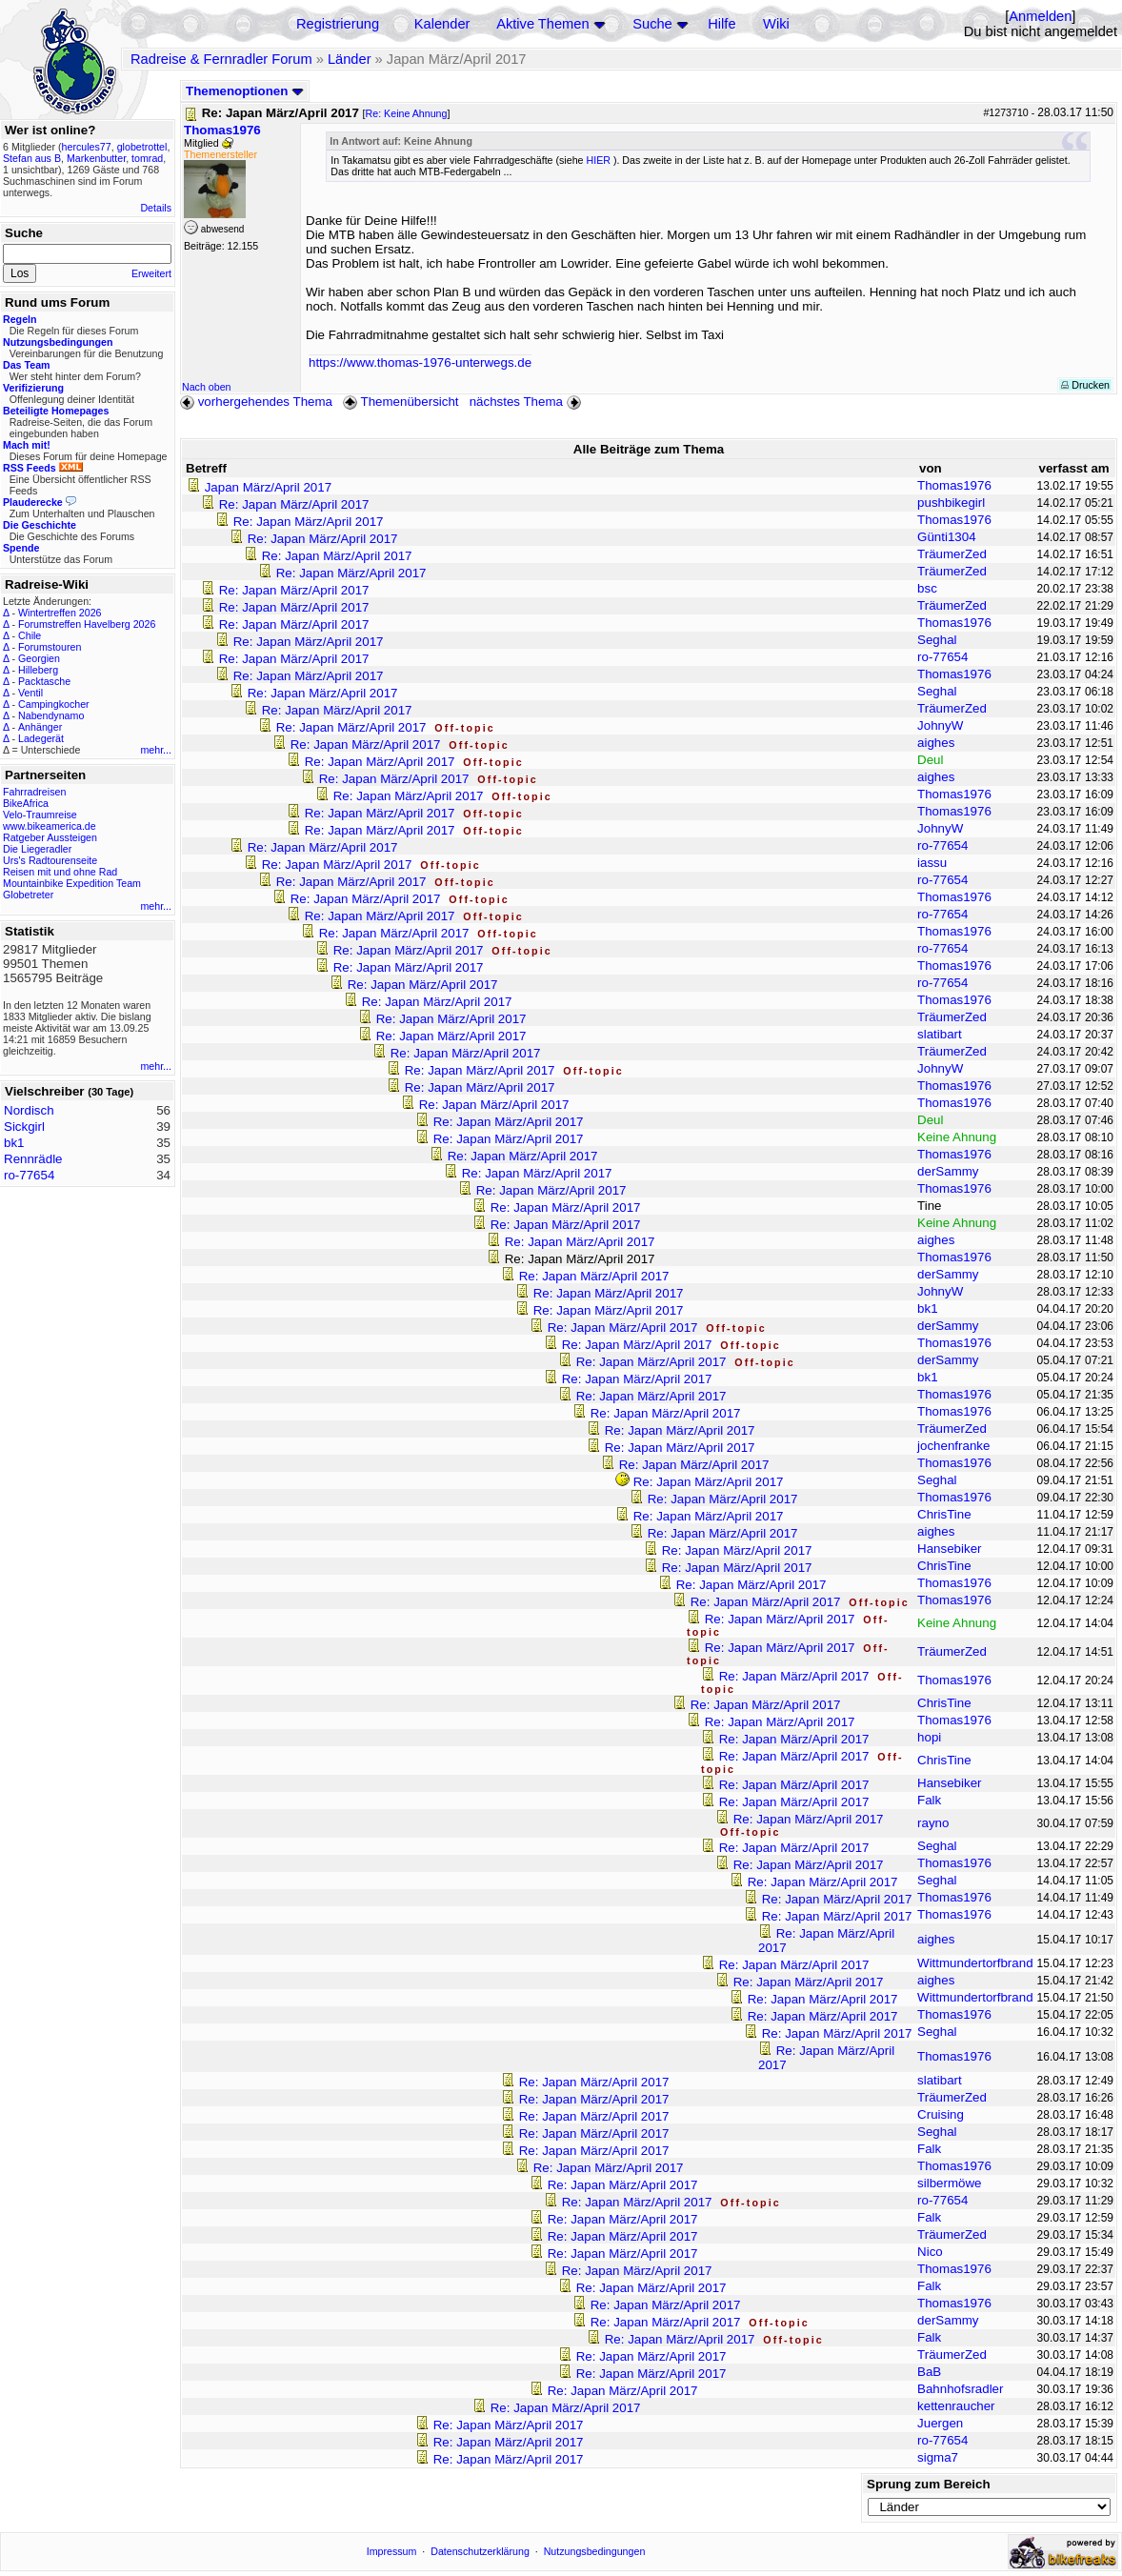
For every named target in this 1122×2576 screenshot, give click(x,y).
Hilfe (721, 23)
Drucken (1085, 385)
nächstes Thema (527, 401)
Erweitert (151, 273)
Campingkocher (54, 704)
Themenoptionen (245, 91)
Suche (652, 23)
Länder (349, 59)
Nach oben (206, 386)
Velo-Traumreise (40, 814)
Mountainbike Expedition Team (72, 883)
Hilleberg (38, 669)
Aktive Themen (542, 23)
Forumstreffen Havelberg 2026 (86, 624)
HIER (598, 160)
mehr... (155, 749)
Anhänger (40, 727)
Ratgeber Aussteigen (50, 837)
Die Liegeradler (37, 849)
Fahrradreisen (34, 791)
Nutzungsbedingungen (595, 2551)
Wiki (776, 23)
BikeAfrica (26, 803)
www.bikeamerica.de (49, 826)
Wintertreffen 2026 (59, 612)
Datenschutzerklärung (480, 2551)
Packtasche (44, 681)
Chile (29, 635)
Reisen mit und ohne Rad (60, 871)
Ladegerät (41, 738)
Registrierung (337, 23)
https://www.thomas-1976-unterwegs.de (420, 362)
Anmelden (1040, 16)
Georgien (39, 658)
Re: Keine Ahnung (407, 113)
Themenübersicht (400, 401)
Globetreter (28, 894)
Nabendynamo (51, 715)
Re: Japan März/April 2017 (294, 504)
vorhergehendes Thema (256, 401)
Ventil (30, 692)
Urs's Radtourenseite (50, 860)
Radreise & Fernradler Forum (221, 59)
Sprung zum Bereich (929, 2484)
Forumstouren (49, 647)
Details (155, 207)
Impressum (392, 2551)
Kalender (442, 23)
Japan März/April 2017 (268, 487)
